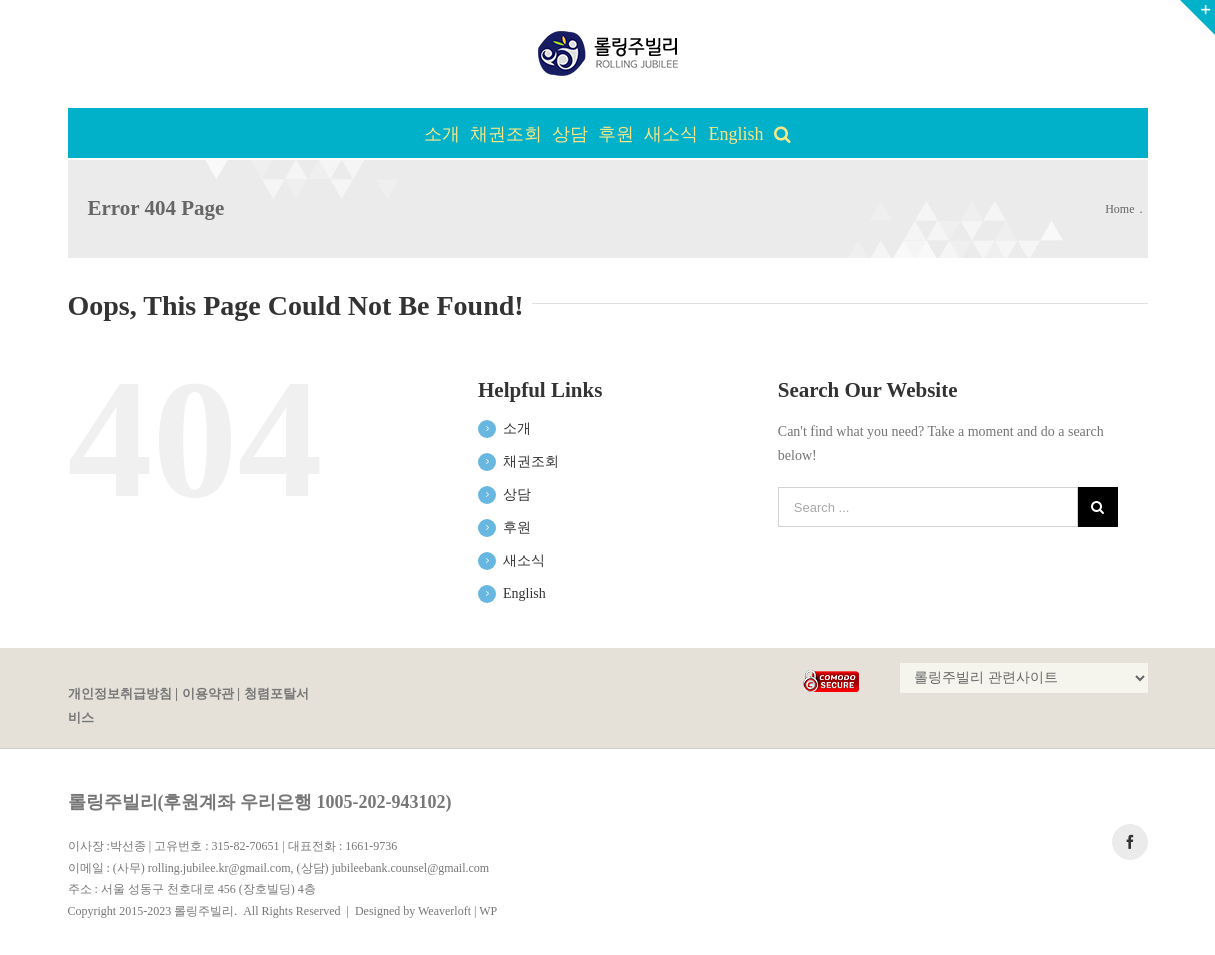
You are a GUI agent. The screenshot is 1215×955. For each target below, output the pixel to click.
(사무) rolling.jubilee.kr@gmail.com (202, 868)
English (524, 593)
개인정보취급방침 (120, 694)
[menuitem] (447, 133)
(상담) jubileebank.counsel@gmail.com (393, 868)
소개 (517, 428)
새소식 (524, 560)
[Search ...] (928, 507)
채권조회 (531, 461)
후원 (517, 527)
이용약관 (208, 694)
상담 (517, 494)
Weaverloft (444, 911)
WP (488, 911)
